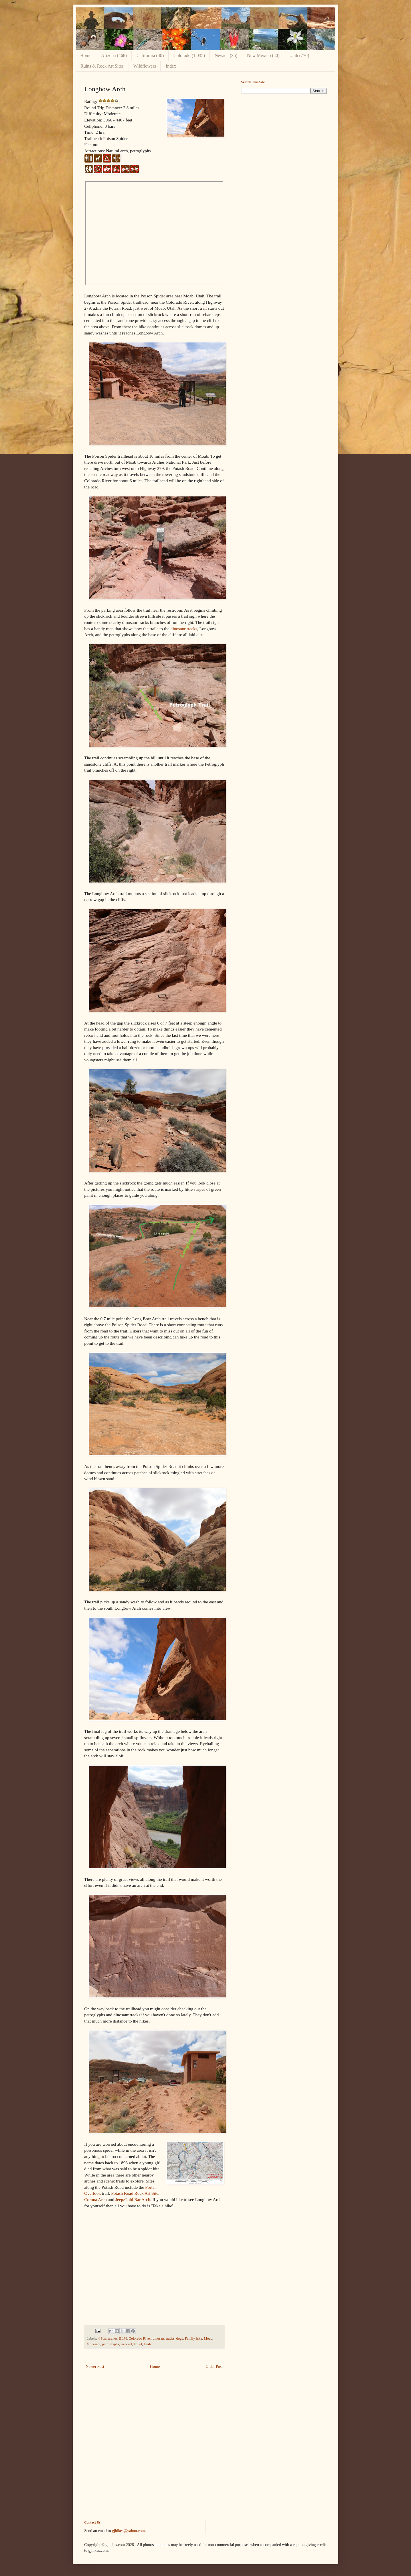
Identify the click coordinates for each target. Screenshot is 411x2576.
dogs (179, 2338)
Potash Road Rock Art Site (134, 2193)
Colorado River (140, 2338)
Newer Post (95, 2366)
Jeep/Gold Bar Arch (132, 2199)
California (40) (150, 55)
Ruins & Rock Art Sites (102, 66)
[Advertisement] (284, 138)
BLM (123, 2338)
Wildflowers (144, 66)
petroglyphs (110, 2344)
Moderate (93, 2344)
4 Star (102, 2338)
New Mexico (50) (263, 55)
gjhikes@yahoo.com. (129, 2531)
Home (85, 55)
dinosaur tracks (183, 628)
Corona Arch (95, 2199)
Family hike (193, 2338)
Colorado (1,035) (189, 55)
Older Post (214, 2366)
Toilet (138, 2344)
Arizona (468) (114, 55)
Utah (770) (299, 55)
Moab (208, 2338)
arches (112, 2338)
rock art (126, 2344)
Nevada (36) (226, 55)
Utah (147, 2344)
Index (171, 66)
